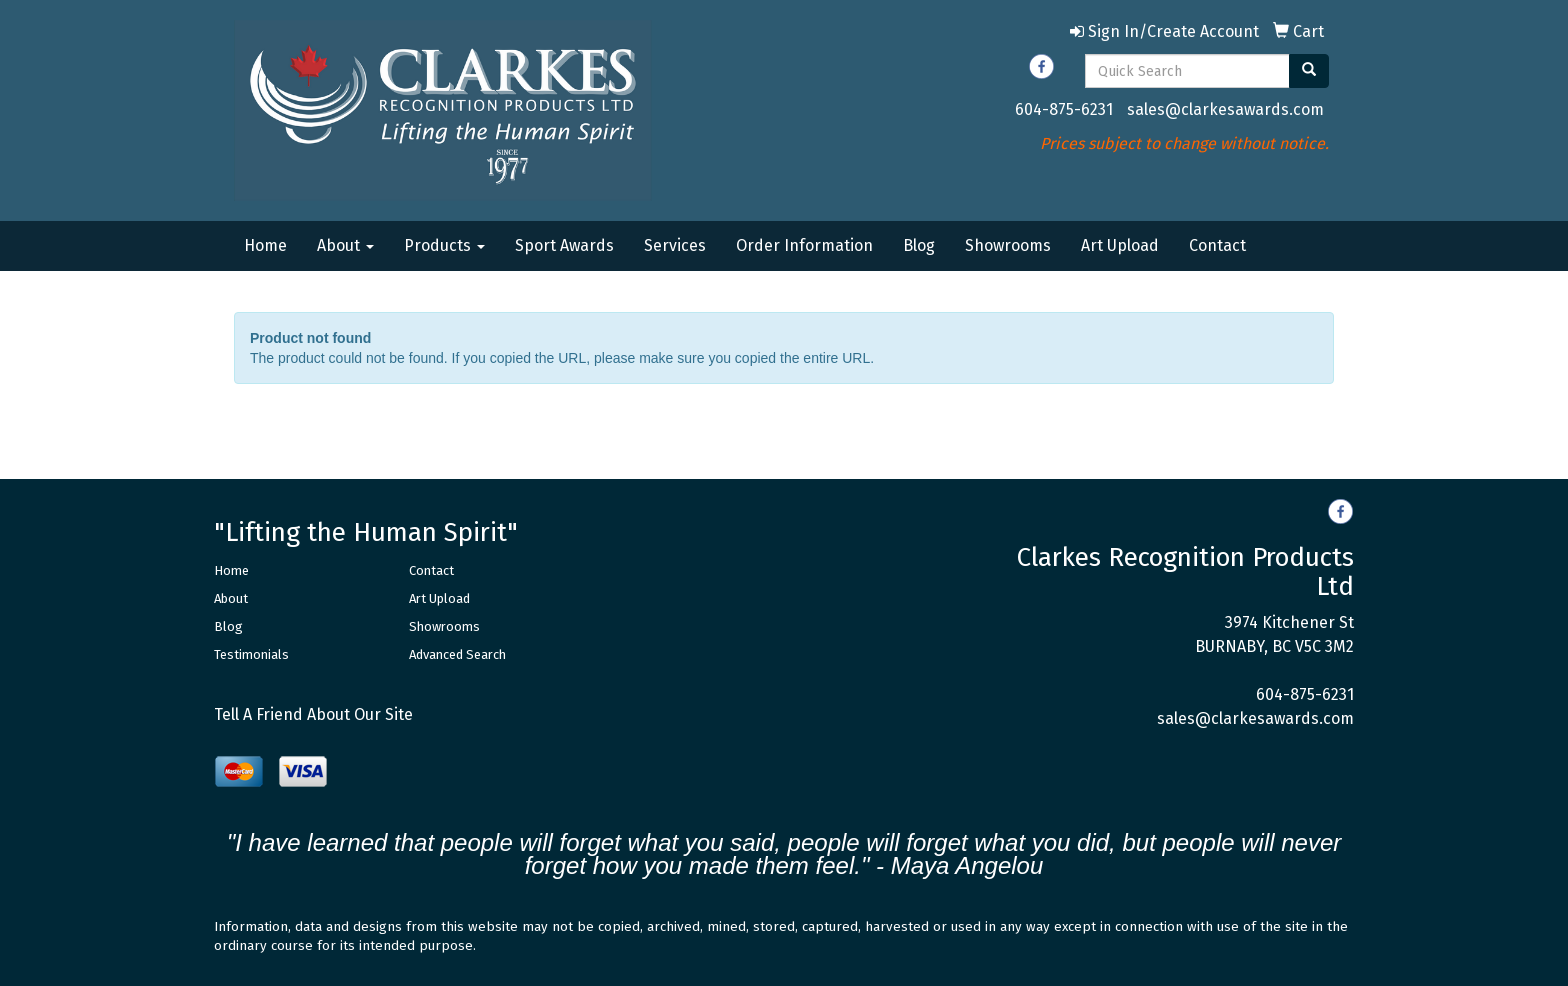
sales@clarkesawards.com (1225, 109)
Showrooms (1008, 245)
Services (675, 245)
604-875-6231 (1064, 109)
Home (265, 245)
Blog (919, 245)
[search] (1309, 71)
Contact (1217, 245)
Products (444, 245)
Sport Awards (564, 245)
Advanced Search (457, 654)
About (345, 245)
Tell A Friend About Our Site (313, 714)
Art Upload (1120, 245)
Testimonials (251, 654)
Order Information (804, 245)
